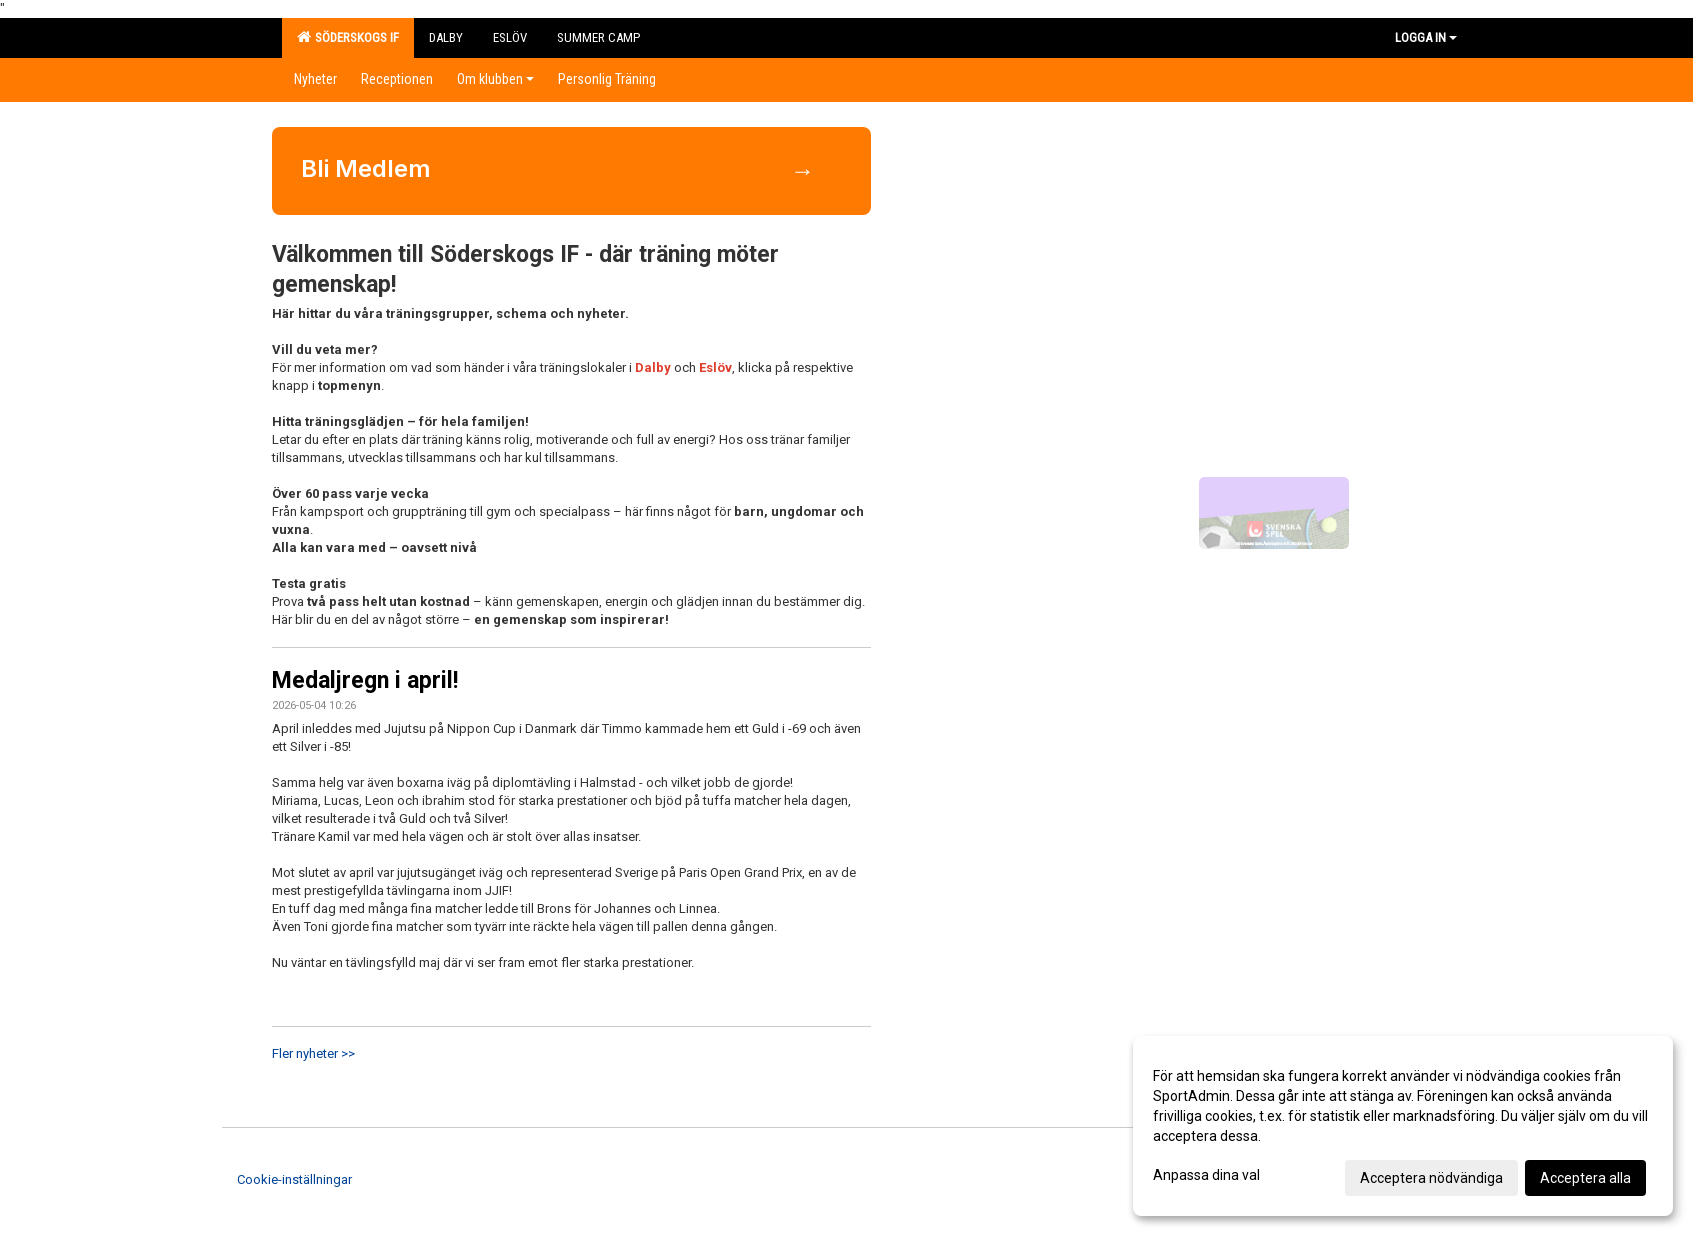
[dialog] (1403, 1126)
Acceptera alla (1585, 1178)
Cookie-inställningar (294, 1179)
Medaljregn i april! (365, 680)
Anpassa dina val (1206, 1175)
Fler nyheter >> (313, 1053)
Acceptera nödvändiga (1431, 1178)
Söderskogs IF (348, 37)
